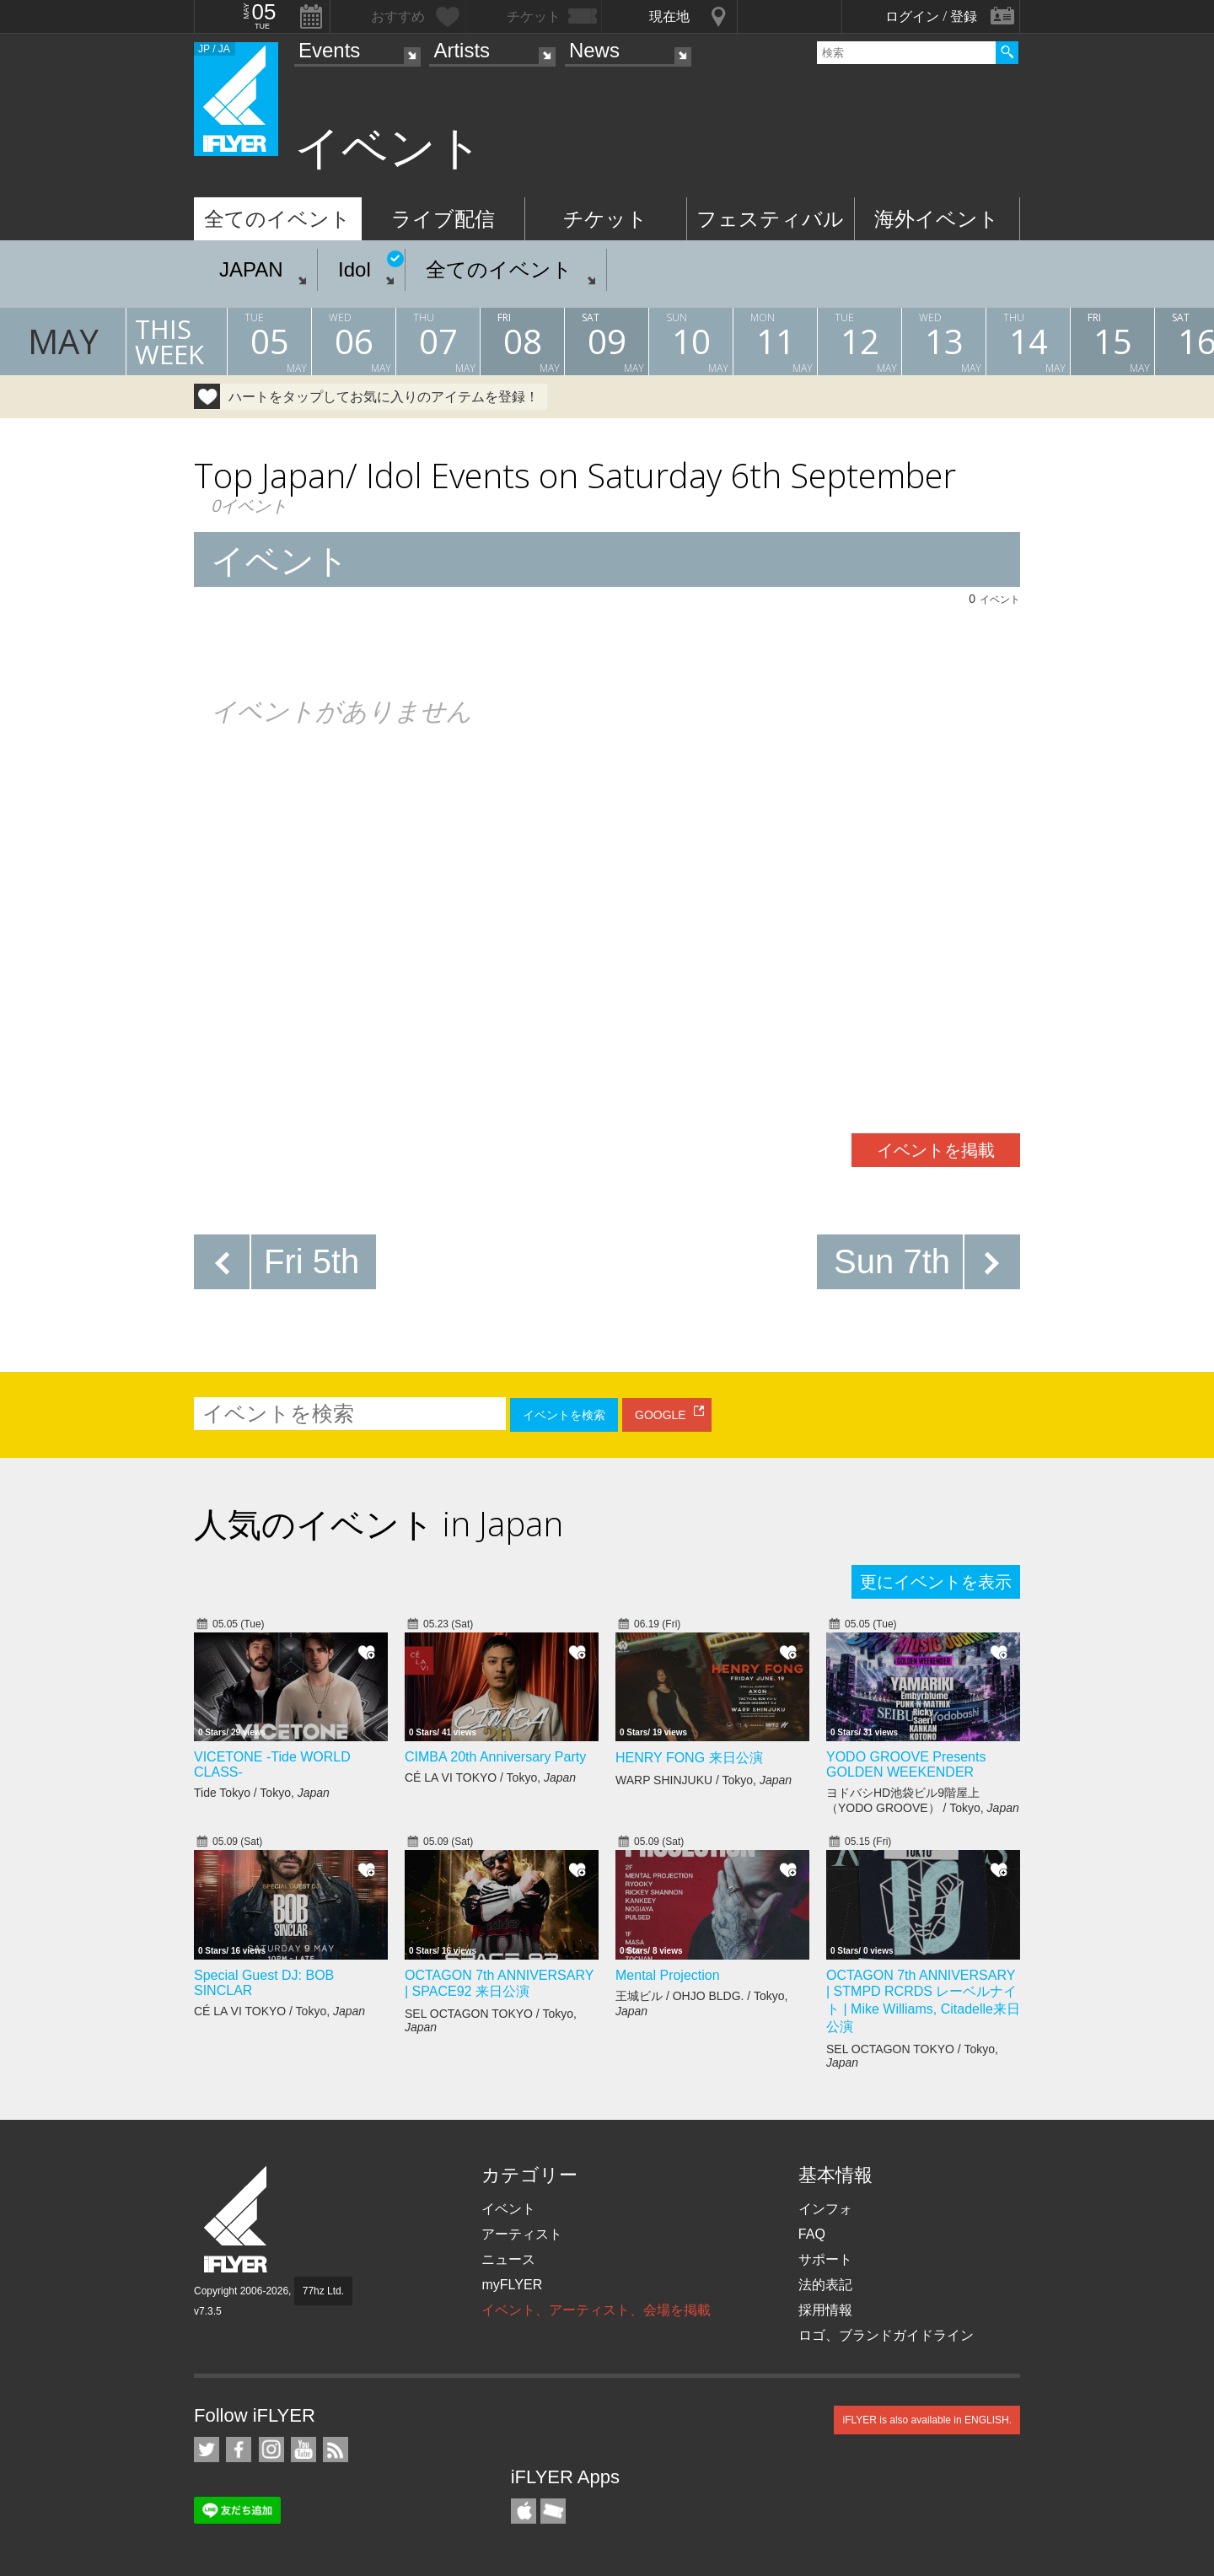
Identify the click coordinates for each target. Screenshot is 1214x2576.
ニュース (508, 2259)
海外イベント (936, 218)
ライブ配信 (443, 218)
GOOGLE (660, 1415)
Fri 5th (311, 1261)
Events (329, 50)
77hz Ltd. (323, 2291)
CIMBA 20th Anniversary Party (495, 1757)
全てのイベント (277, 218)
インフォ (825, 2209)
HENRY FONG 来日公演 (689, 1757)
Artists (461, 50)
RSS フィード (335, 2449)
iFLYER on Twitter (206, 2449)
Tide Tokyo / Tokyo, (262, 1792)
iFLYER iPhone (523, 2511)
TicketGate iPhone (553, 2511)
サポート (825, 2259)
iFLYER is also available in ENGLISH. (927, 2420)
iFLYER (237, 2220)
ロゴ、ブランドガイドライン (886, 2335)
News (594, 50)
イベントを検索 (564, 1415)
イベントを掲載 (936, 1150)
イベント (508, 2209)
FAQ (811, 2234)
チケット (605, 218)
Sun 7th (892, 1261)
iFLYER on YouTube (303, 2449)
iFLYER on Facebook (238, 2449)
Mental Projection (667, 1975)
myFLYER (511, 2285)
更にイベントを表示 (936, 1582)
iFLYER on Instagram (271, 2449)
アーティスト (521, 2234)
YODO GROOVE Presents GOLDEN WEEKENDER (906, 1764)
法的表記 (825, 2285)
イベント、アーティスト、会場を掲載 (596, 2310)
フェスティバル (770, 218)
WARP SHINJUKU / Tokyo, (703, 1780)
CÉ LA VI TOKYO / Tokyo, (490, 1777)
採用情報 (825, 2310)
